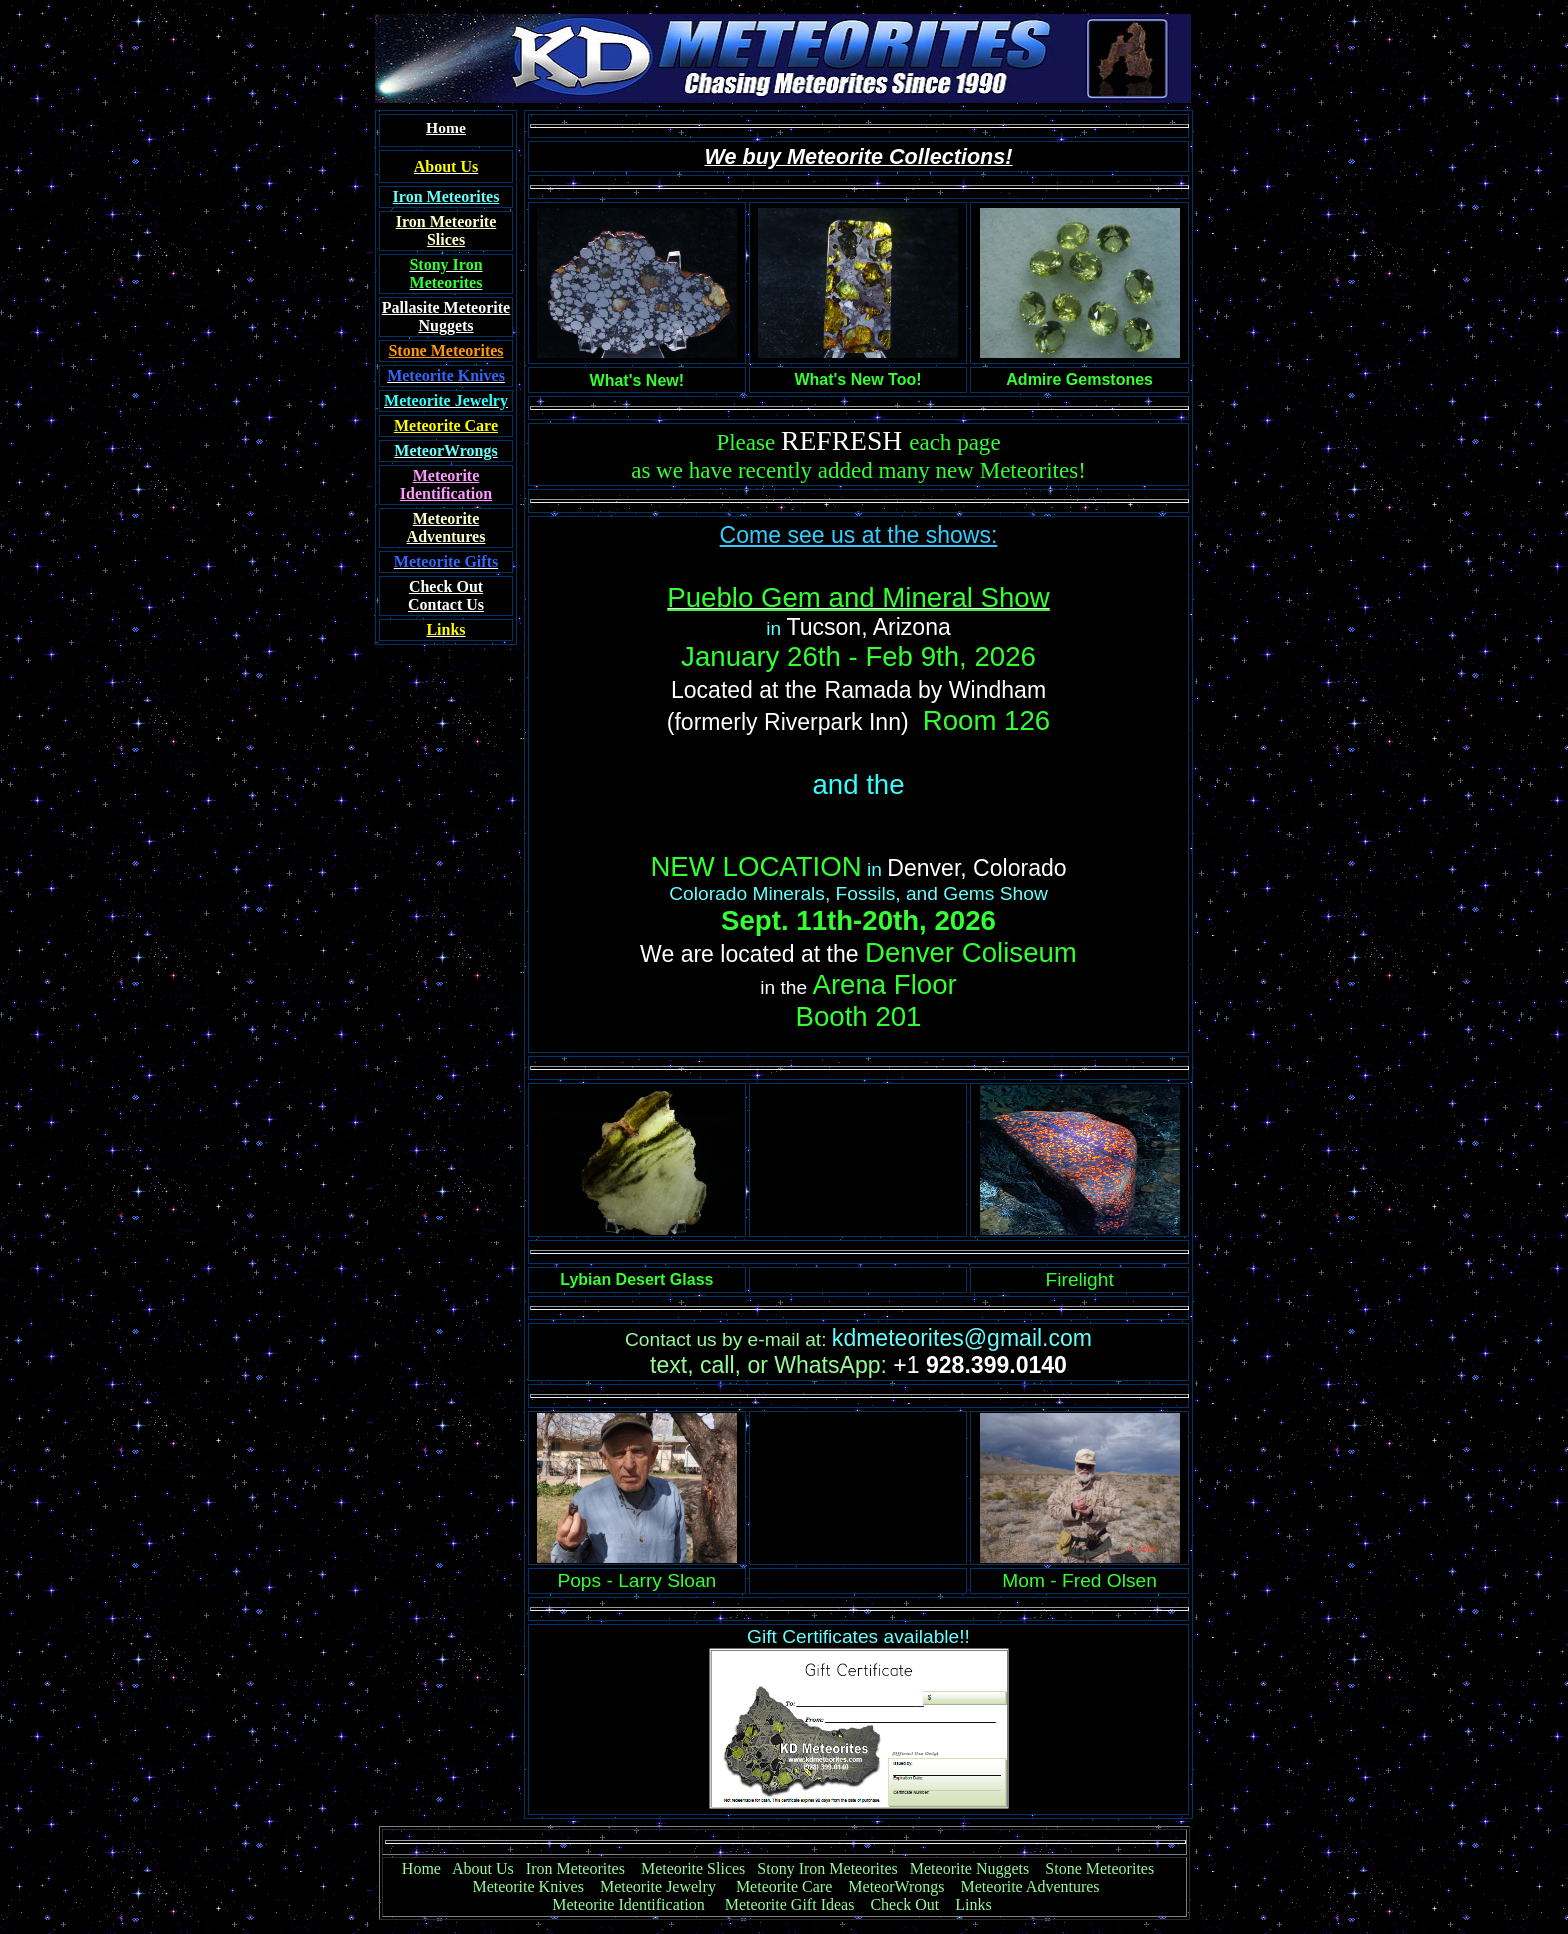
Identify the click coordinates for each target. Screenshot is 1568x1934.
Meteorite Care (784, 1886)
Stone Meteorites (445, 350)
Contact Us (446, 595)
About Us (483, 1868)
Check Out (904, 1904)
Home (421, 1868)
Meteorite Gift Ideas (790, 1904)
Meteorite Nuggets (970, 1868)
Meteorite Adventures (1030, 1886)
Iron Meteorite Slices (446, 230)
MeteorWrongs (896, 1886)
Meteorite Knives (528, 1886)
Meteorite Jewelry (664, 1886)
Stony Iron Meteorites (833, 1868)
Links (973, 1904)
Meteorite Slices (693, 1868)
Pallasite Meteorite (446, 307)
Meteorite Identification (628, 1904)
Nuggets (445, 325)
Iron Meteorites (575, 1868)
